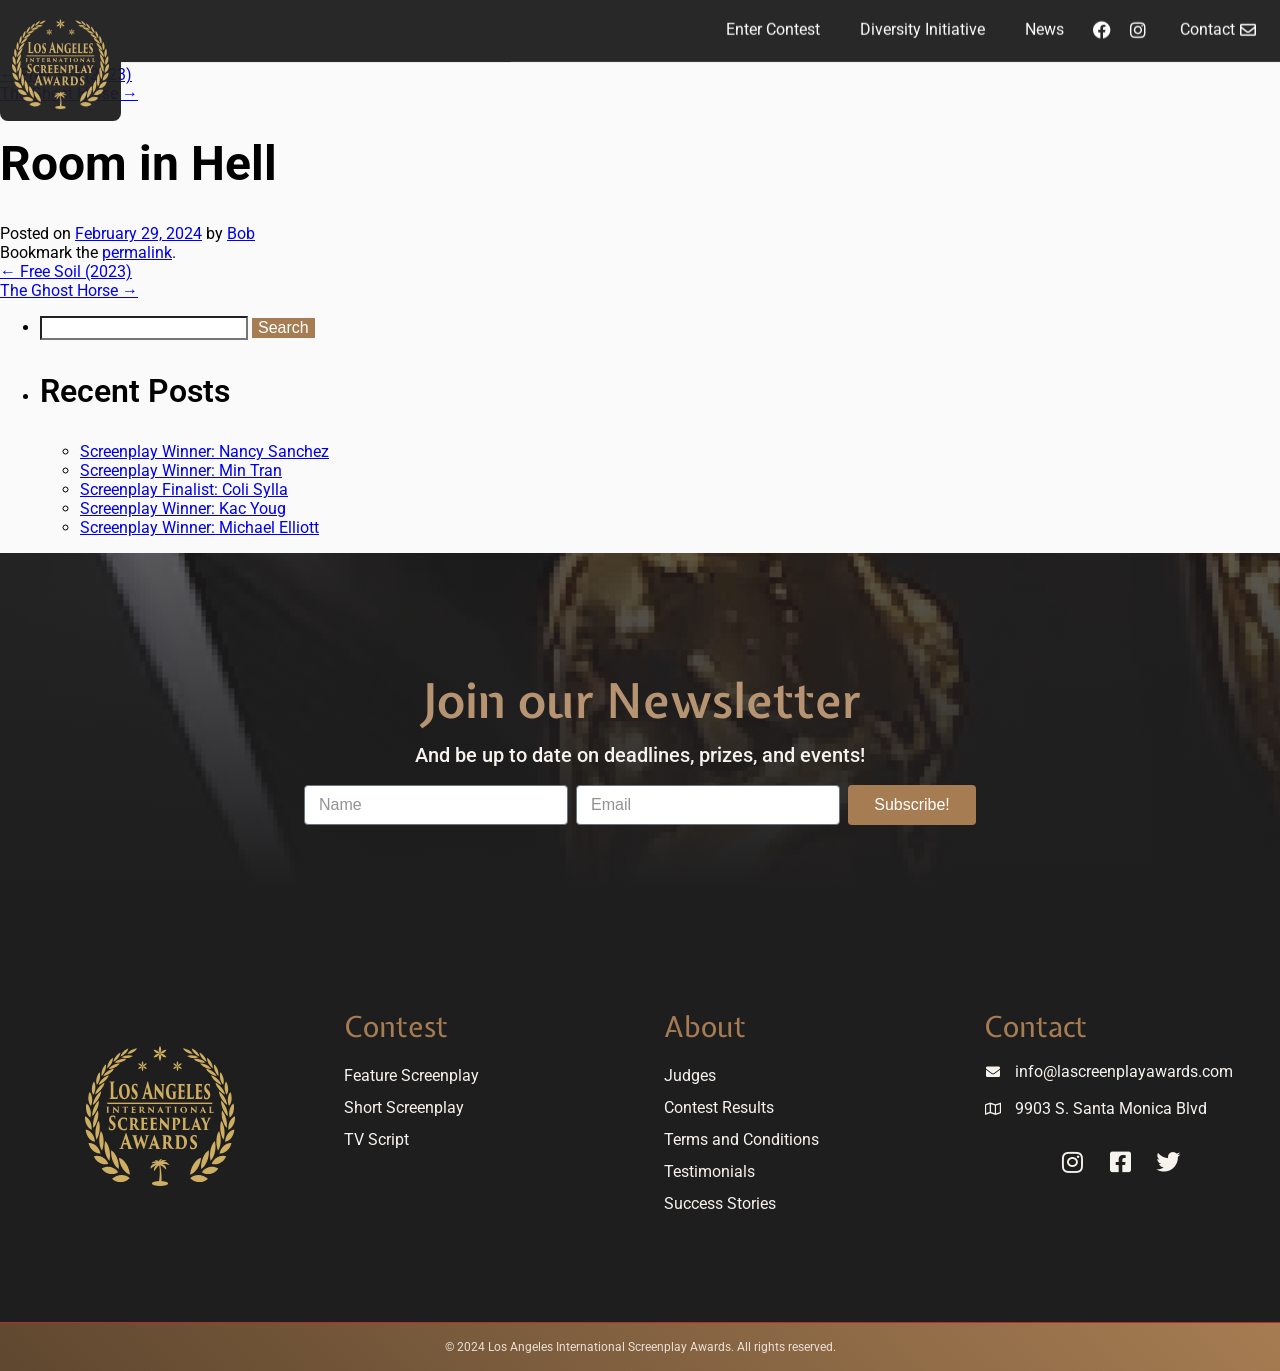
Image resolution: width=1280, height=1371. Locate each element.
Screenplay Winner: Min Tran (181, 470)
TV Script (376, 1139)
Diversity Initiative (922, 24)
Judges (690, 1075)
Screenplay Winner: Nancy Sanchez (204, 451)
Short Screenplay (404, 1107)
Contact (1035, 1026)
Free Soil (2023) (66, 271)
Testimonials (709, 1171)
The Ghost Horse (69, 290)
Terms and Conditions (741, 1139)
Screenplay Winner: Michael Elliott (199, 527)
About (705, 1026)
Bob (241, 233)
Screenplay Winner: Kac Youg (183, 508)
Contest (396, 1026)
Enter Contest (773, 24)
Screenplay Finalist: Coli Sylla (184, 489)
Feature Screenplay (411, 1075)
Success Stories (720, 1203)
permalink (137, 252)
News (1044, 24)
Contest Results (719, 1107)
